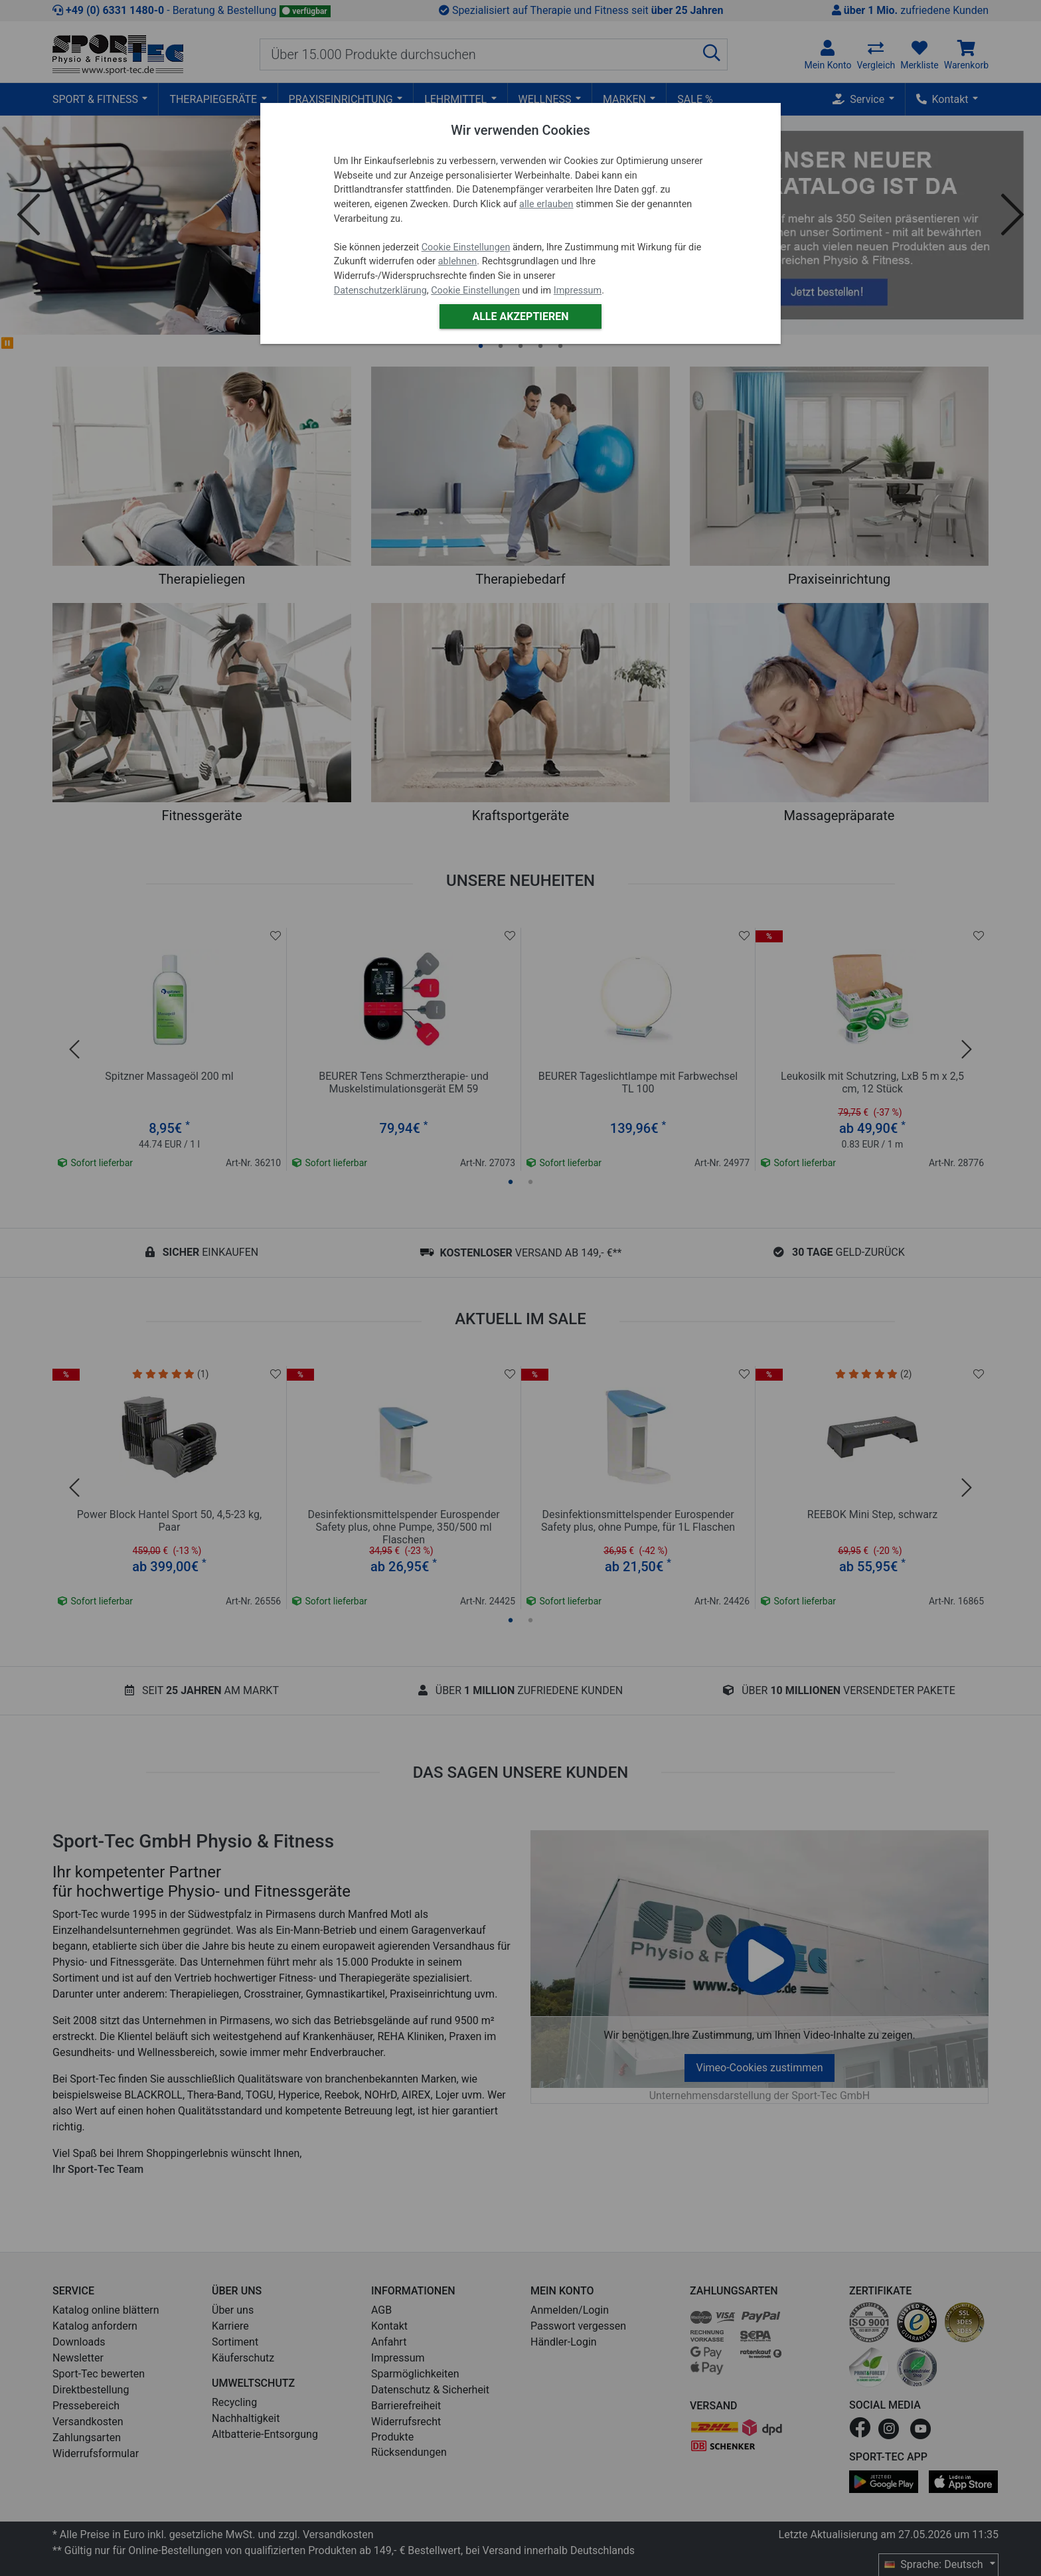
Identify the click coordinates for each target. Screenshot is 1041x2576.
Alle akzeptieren (520, 316)
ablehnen (457, 261)
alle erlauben (546, 204)
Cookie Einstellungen (466, 247)
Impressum (577, 290)
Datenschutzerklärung (380, 290)
